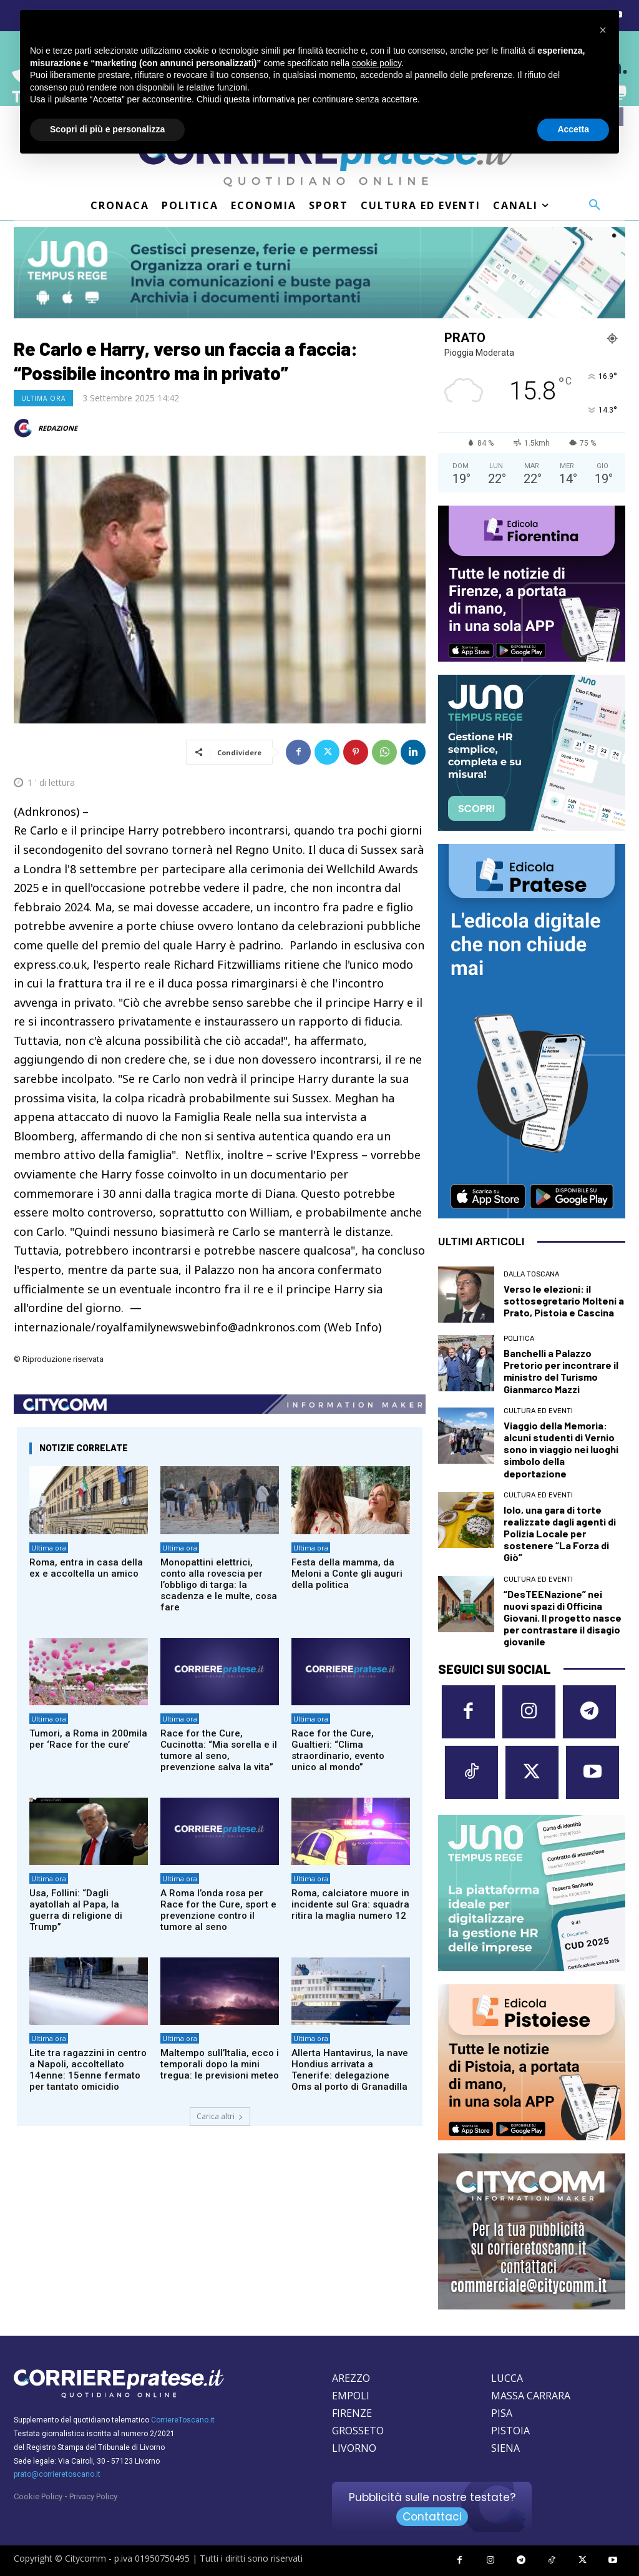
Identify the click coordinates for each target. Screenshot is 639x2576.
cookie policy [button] (376, 63)
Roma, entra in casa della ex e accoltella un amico (86, 1568)
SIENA (505, 2448)
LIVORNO (354, 2448)
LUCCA (507, 2378)
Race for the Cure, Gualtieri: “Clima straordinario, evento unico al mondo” (337, 1750)
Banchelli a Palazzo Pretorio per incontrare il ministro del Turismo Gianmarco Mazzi (561, 1371)
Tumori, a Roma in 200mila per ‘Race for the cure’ (88, 1739)
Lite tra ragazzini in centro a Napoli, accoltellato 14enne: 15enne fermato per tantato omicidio (88, 2069)
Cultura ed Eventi (538, 1411)
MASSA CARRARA (530, 2395)
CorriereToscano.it (183, 2420)
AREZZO (351, 2378)
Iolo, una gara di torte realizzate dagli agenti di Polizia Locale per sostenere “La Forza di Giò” (560, 1534)
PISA (501, 2413)
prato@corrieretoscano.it (57, 2474)
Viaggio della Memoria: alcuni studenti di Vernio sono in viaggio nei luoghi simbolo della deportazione (561, 1449)
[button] (595, 205)
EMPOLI (350, 2395)
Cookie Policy (38, 2496)
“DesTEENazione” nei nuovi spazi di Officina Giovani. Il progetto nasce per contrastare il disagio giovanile (563, 1618)
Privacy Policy (93, 2496)
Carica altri (220, 2116)
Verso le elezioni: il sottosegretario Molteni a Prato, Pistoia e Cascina (564, 1300)
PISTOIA (510, 2430)
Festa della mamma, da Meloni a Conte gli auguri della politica (346, 1573)
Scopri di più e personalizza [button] (107, 129)
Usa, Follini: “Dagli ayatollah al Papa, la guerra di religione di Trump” (75, 1910)
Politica (519, 1338)
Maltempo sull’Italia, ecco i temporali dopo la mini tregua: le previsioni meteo (219, 2064)
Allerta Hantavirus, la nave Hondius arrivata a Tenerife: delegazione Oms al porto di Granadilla (349, 2069)
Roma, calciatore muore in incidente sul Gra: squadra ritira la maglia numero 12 (350, 1904)
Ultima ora (43, 398)
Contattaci (432, 2516)
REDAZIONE (57, 428)
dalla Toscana (531, 1274)
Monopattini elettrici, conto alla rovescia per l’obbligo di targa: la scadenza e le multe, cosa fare (218, 1585)
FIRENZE (352, 2413)
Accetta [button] (573, 129)
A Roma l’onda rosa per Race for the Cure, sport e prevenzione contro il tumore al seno (218, 1910)
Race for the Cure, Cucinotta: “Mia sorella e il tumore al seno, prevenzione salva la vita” (218, 1750)
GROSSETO (358, 2430)
